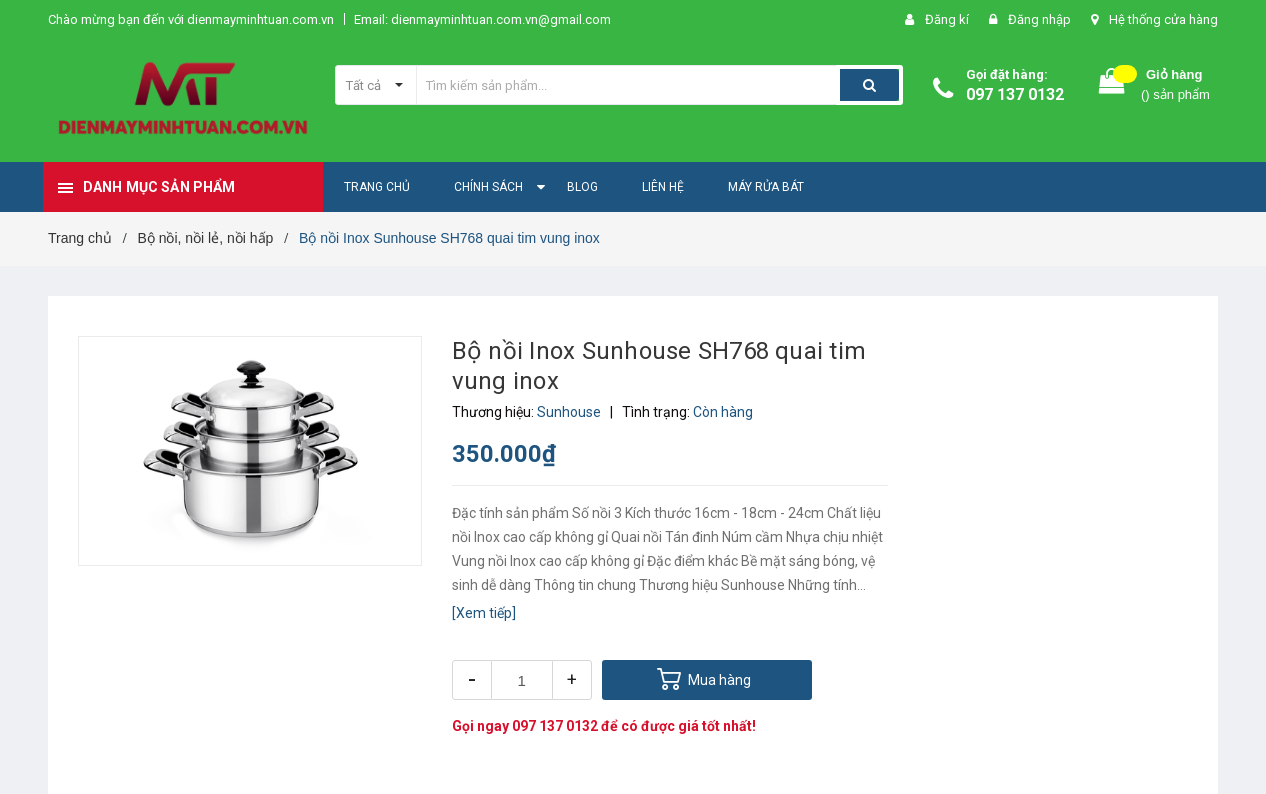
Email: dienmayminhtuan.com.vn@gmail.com (482, 19)
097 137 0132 (1015, 94)
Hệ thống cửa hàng (1163, 19)
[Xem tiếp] (484, 613)
